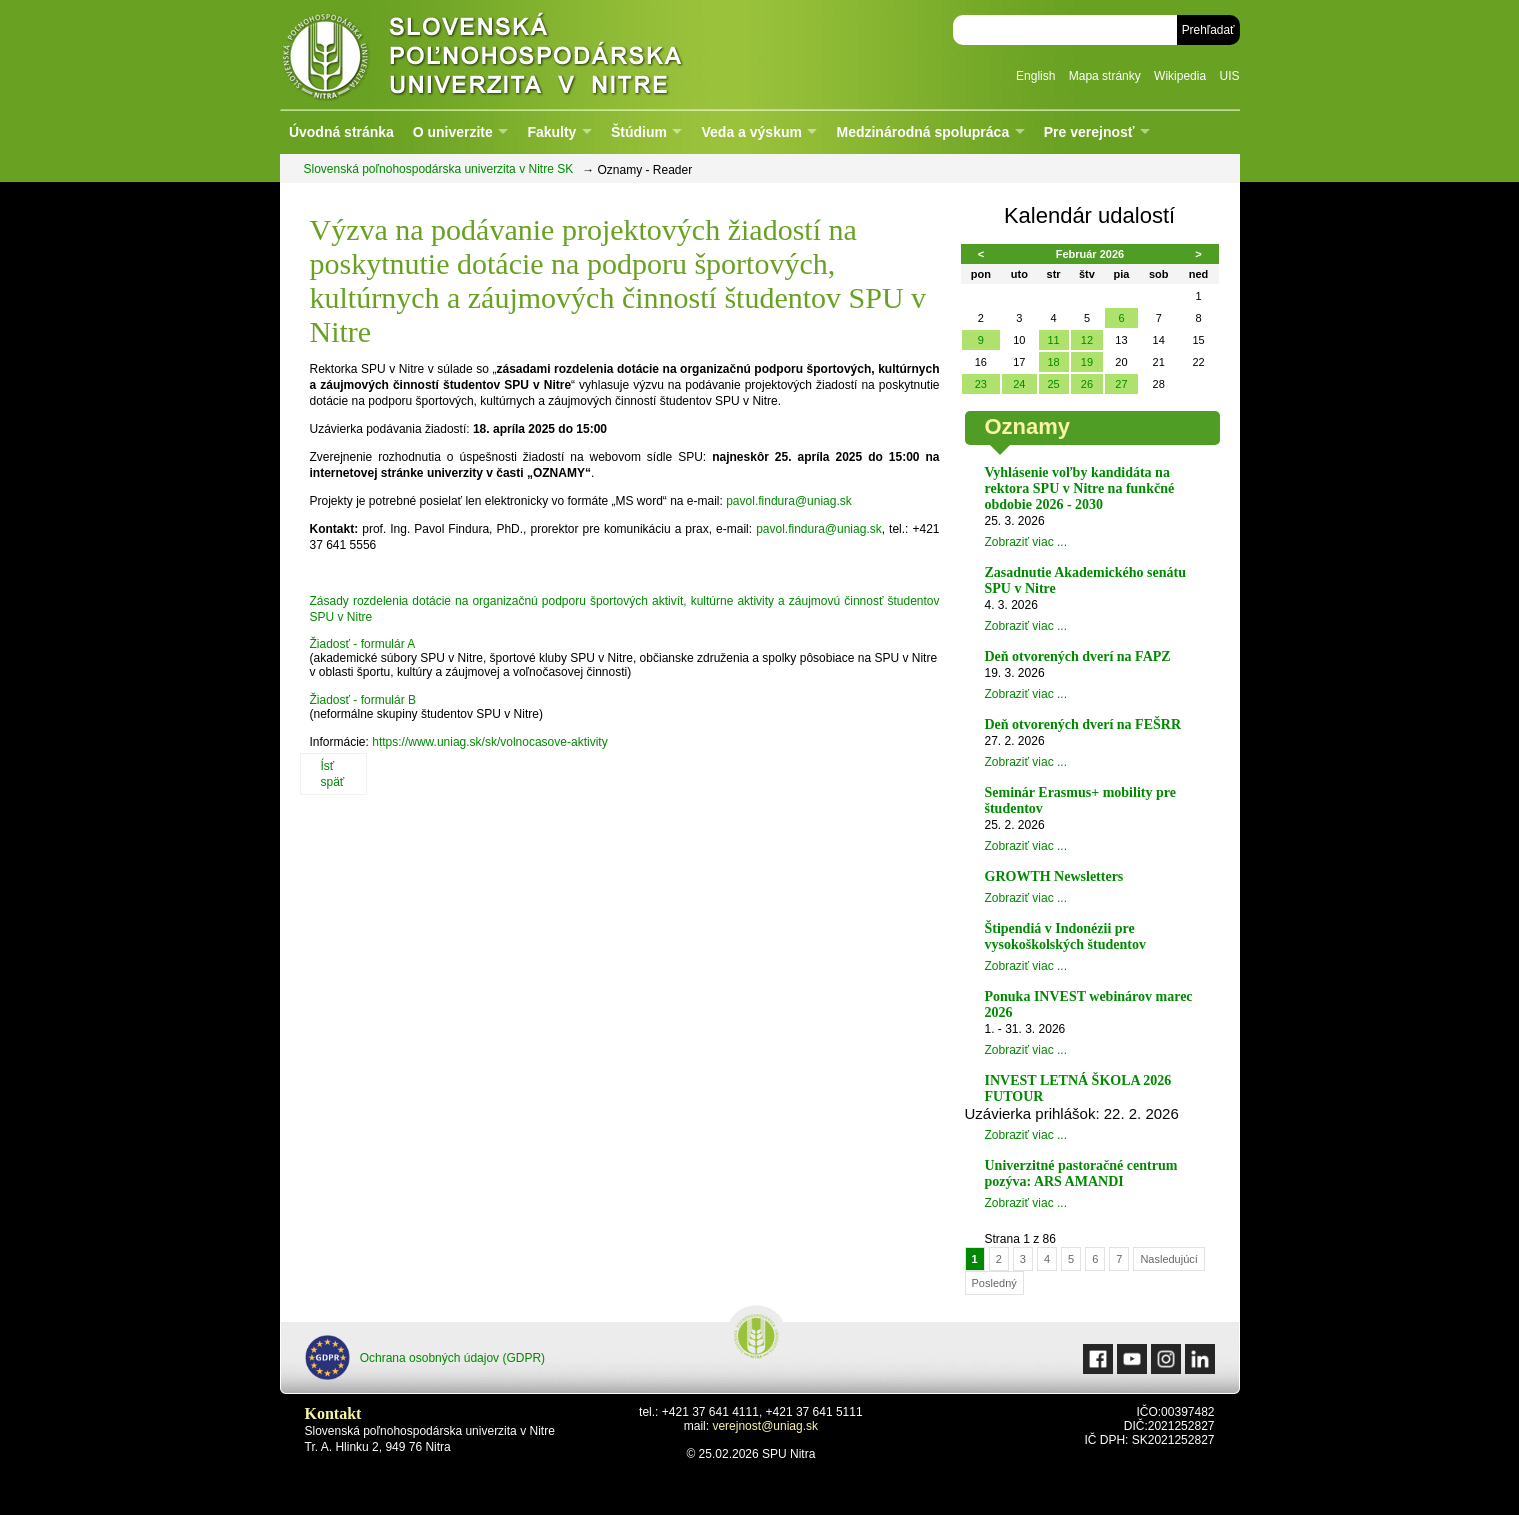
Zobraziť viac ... (1026, 542)
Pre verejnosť (1089, 132)
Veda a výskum (752, 132)
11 (1053, 340)
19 (1087, 362)
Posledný (994, 1283)
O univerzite (453, 132)
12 (1087, 340)
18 (1053, 362)
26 (1087, 384)
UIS (1229, 76)
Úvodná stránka (341, 132)
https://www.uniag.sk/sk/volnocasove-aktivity (489, 742)
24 (1019, 384)
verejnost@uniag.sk (765, 1426)
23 (981, 384)
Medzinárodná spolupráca (922, 132)
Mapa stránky (1105, 76)
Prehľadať (1208, 30)
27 (1121, 384)
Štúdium (639, 132)
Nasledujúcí (1168, 1259)
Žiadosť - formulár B (363, 700)
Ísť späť (333, 774)
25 (1053, 384)
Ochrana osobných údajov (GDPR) (425, 1357)
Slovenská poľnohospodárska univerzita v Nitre (525, 54)
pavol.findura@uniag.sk (789, 501)
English (1035, 76)
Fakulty (551, 132)
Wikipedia (1180, 76)
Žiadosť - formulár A (363, 644)
